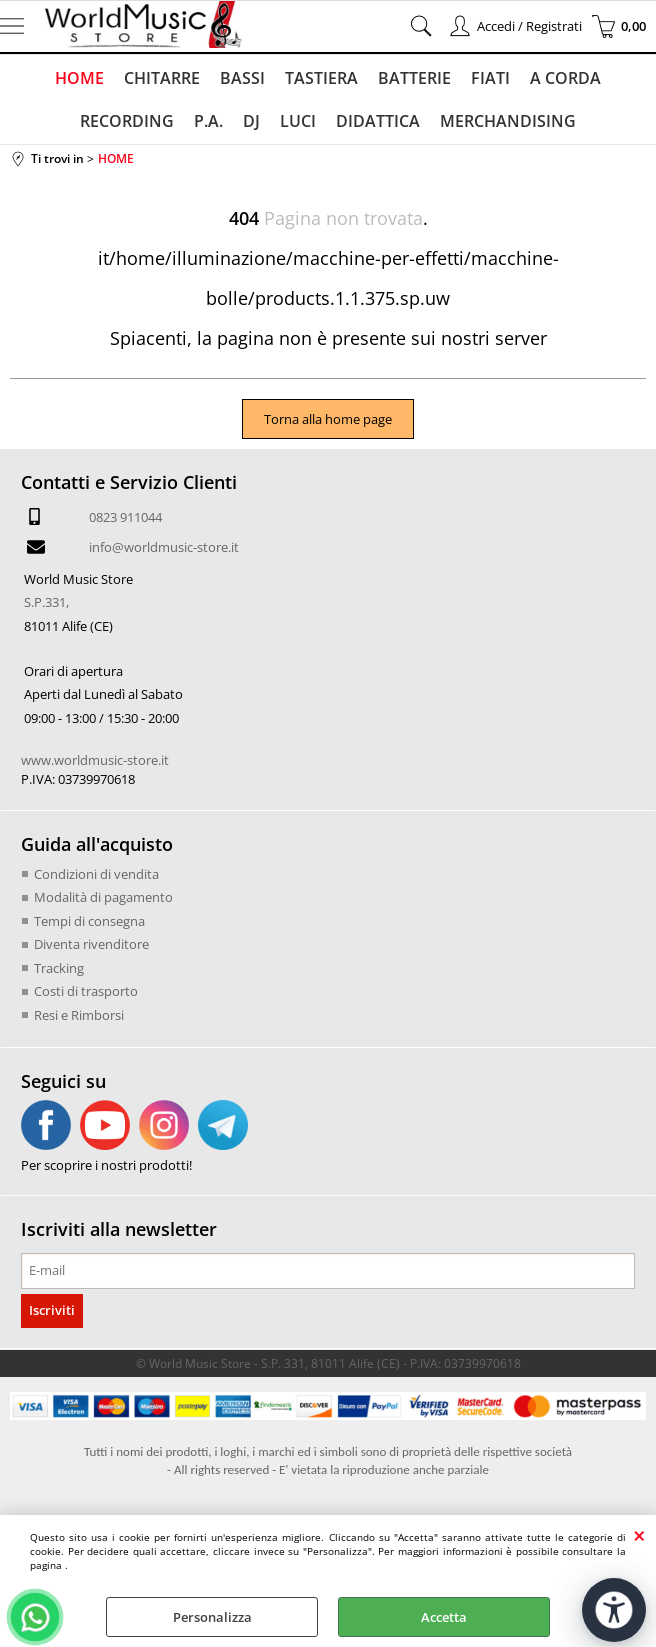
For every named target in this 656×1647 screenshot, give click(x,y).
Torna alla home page (328, 419)
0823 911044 (125, 517)
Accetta (444, 1617)
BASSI (242, 78)
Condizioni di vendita (96, 874)
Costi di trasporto (86, 991)
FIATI (490, 78)
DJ (251, 121)
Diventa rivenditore (91, 944)
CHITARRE (162, 78)
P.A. (208, 121)
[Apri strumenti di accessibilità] (614, 1610)
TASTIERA (321, 78)
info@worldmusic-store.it (164, 547)
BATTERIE (414, 78)
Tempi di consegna (89, 921)
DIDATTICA (378, 121)
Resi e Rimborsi (79, 1015)
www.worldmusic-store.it (95, 760)
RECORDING (127, 121)
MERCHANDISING (508, 121)
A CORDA (565, 78)
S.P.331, (46, 602)
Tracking (59, 968)
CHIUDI (639, 1535)
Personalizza (212, 1617)
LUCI (298, 121)
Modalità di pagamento (103, 897)
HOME (79, 78)
